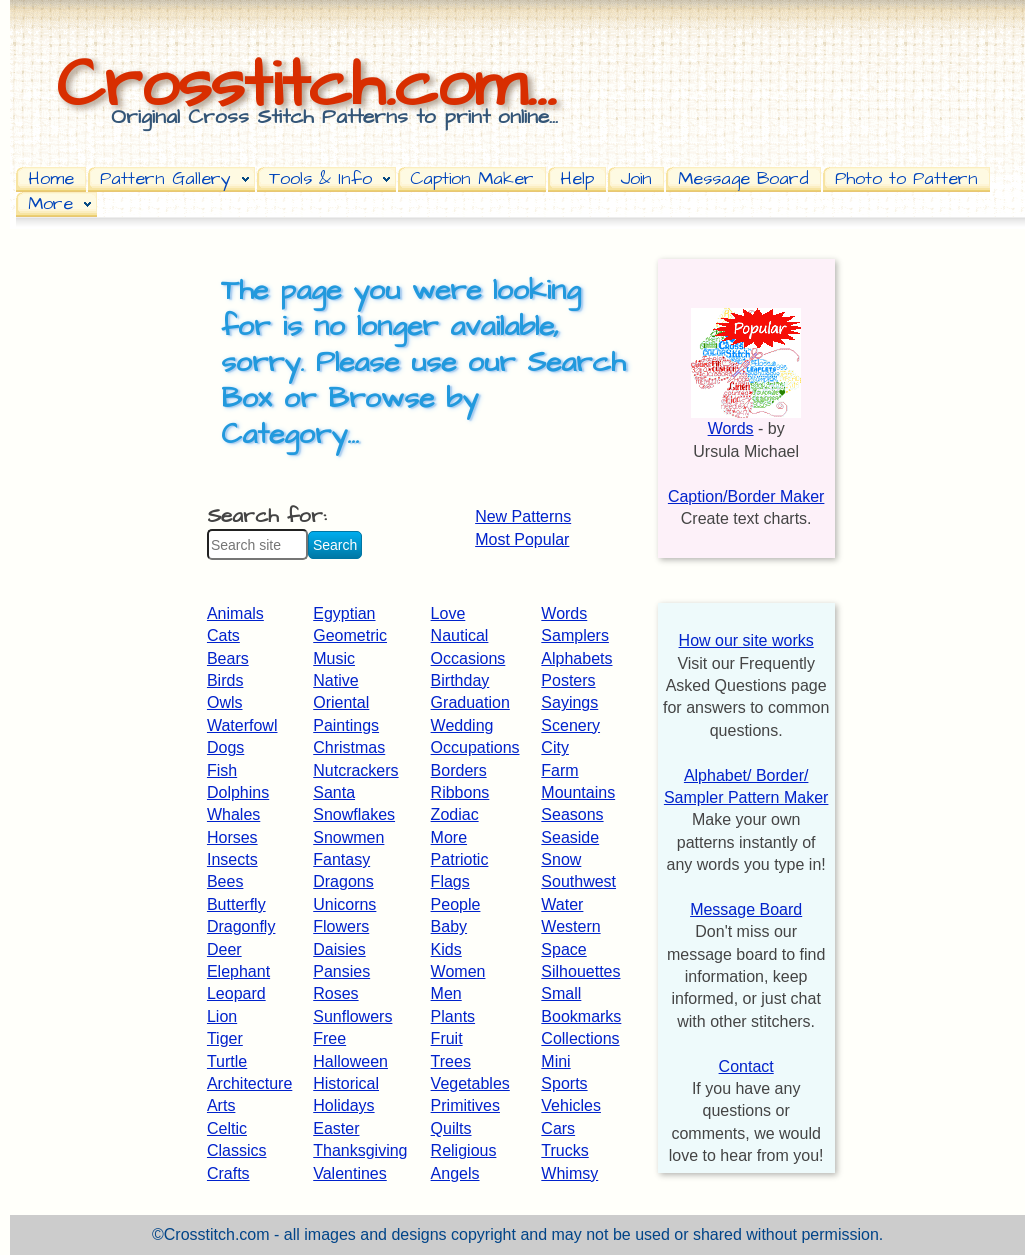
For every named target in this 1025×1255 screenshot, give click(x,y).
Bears (228, 658)
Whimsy (569, 1173)
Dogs (225, 747)
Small (561, 993)
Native (335, 680)
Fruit (447, 1038)
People (456, 904)
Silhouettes (580, 971)
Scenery (570, 725)
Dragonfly (241, 926)
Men (446, 993)
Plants (453, 1016)
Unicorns (344, 904)
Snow (561, 859)
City (555, 747)
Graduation (470, 702)
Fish (222, 770)
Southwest (578, 881)
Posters (568, 680)
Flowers (341, 926)
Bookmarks (581, 1016)
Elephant (238, 971)
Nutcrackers (355, 770)
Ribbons (460, 792)
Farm (559, 770)
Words (564, 613)
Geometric (350, 635)
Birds (225, 680)
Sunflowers (352, 1016)
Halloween (350, 1061)
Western (570, 926)
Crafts (228, 1173)
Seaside (570, 837)
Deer (224, 949)
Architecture (249, 1083)
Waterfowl (242, 725)
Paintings (346, 725)
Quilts (451, 1128)
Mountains (578, 792)
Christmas (349, 747)
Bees (225, 881)
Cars (558, 1128)
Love (448, 613)
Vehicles (571, 1105)
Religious (464, 1150)
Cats (223, 635)
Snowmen (348, 837)
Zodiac (455, 814)
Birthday (460, 680)
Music (334, 658)
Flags (450, 881)
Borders (459, 770)
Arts (221, 1105)
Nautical (460, 635)
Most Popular (522, 539)
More (449, 837)
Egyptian (344, 613)
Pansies (341, 971)
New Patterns (523, 516)
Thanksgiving (360, 1150)
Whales (233, 814)
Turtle (227, 1061)
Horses (232, 837)
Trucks (564, 1150)
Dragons (343, 881)
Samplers (575, 635)
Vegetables (470, 1083)
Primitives (465, 1105)
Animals (235, 613)
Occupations (475, 747)
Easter (336, 1128)
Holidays (343, 1105)
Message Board (746, 909)
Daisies (339, 949)
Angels (455, 1173)
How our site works (746, 640)
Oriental (341, 702)
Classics (237, 1150)
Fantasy (341, 859)
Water (562, 904)
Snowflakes (354, 814)
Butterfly (236, 904)
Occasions (468, 658)
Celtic (227, 1128)
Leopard (236, 993)
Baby (449, 926)
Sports (564, 1083)
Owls (225, 702)
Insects (232, 859)
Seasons (572, 814)
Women (458, 971)
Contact (746, 1066)
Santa (334, 792)
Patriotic (460, 859)
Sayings (569, 702)
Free (329, 1038)
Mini (555, 1061)
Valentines (350, 1173)
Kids (446, 949)
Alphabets (576, 658)
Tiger (225, 1038)
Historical (346, 1083)
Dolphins (238, 792)
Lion (222, 1016)
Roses (335, 993)
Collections (580, 1038)
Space (563, 949)
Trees (451, 1061)
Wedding (462, 725)
